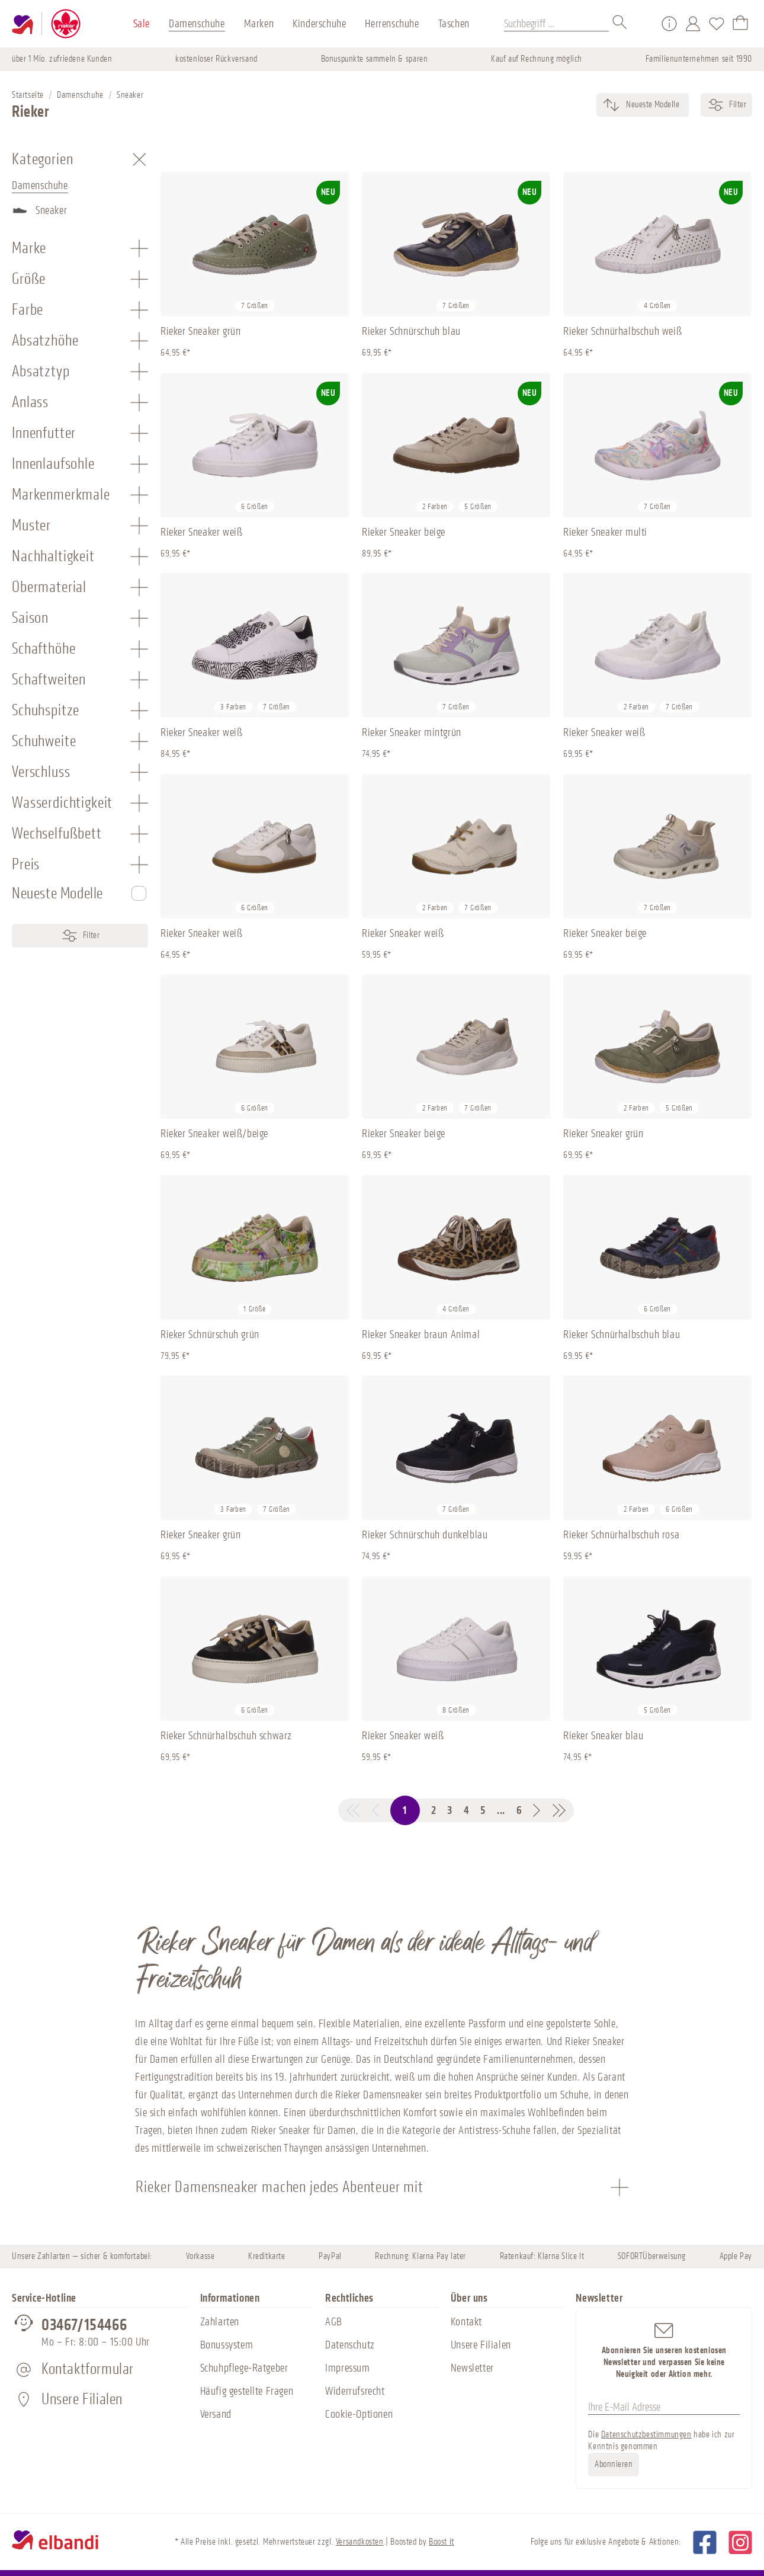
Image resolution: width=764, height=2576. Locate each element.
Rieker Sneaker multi (605, 532)
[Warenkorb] (740, 24)
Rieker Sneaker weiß (201, 532)
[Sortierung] (651, 105)
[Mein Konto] (693, 24)
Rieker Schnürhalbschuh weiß (622, 331)
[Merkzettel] (716, 24)
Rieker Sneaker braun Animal (421, 1334)
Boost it (441, 2542)
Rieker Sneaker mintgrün (411, 732)
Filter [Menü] (80, 936)
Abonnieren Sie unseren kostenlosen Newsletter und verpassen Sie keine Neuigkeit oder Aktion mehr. (664, 2349)
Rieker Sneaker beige (403, 532)
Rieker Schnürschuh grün (209, 1334)
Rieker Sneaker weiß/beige (214, 1134)
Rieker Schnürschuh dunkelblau (424, 1535)
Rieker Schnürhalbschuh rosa (621, 1535)
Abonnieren (614, 2464)
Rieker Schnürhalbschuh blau (621, 1334)
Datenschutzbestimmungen (646, 2434)
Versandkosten (360, 2542)
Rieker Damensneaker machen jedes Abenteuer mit (279, 2187)
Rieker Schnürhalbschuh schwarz (226, 1736)
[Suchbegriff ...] (556, 23)
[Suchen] (620, 24)
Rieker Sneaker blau (603, 1736)
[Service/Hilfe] (669, 24)
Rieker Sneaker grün (200, 331)
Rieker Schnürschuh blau (411, 331)
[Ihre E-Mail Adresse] (664, 2407)
